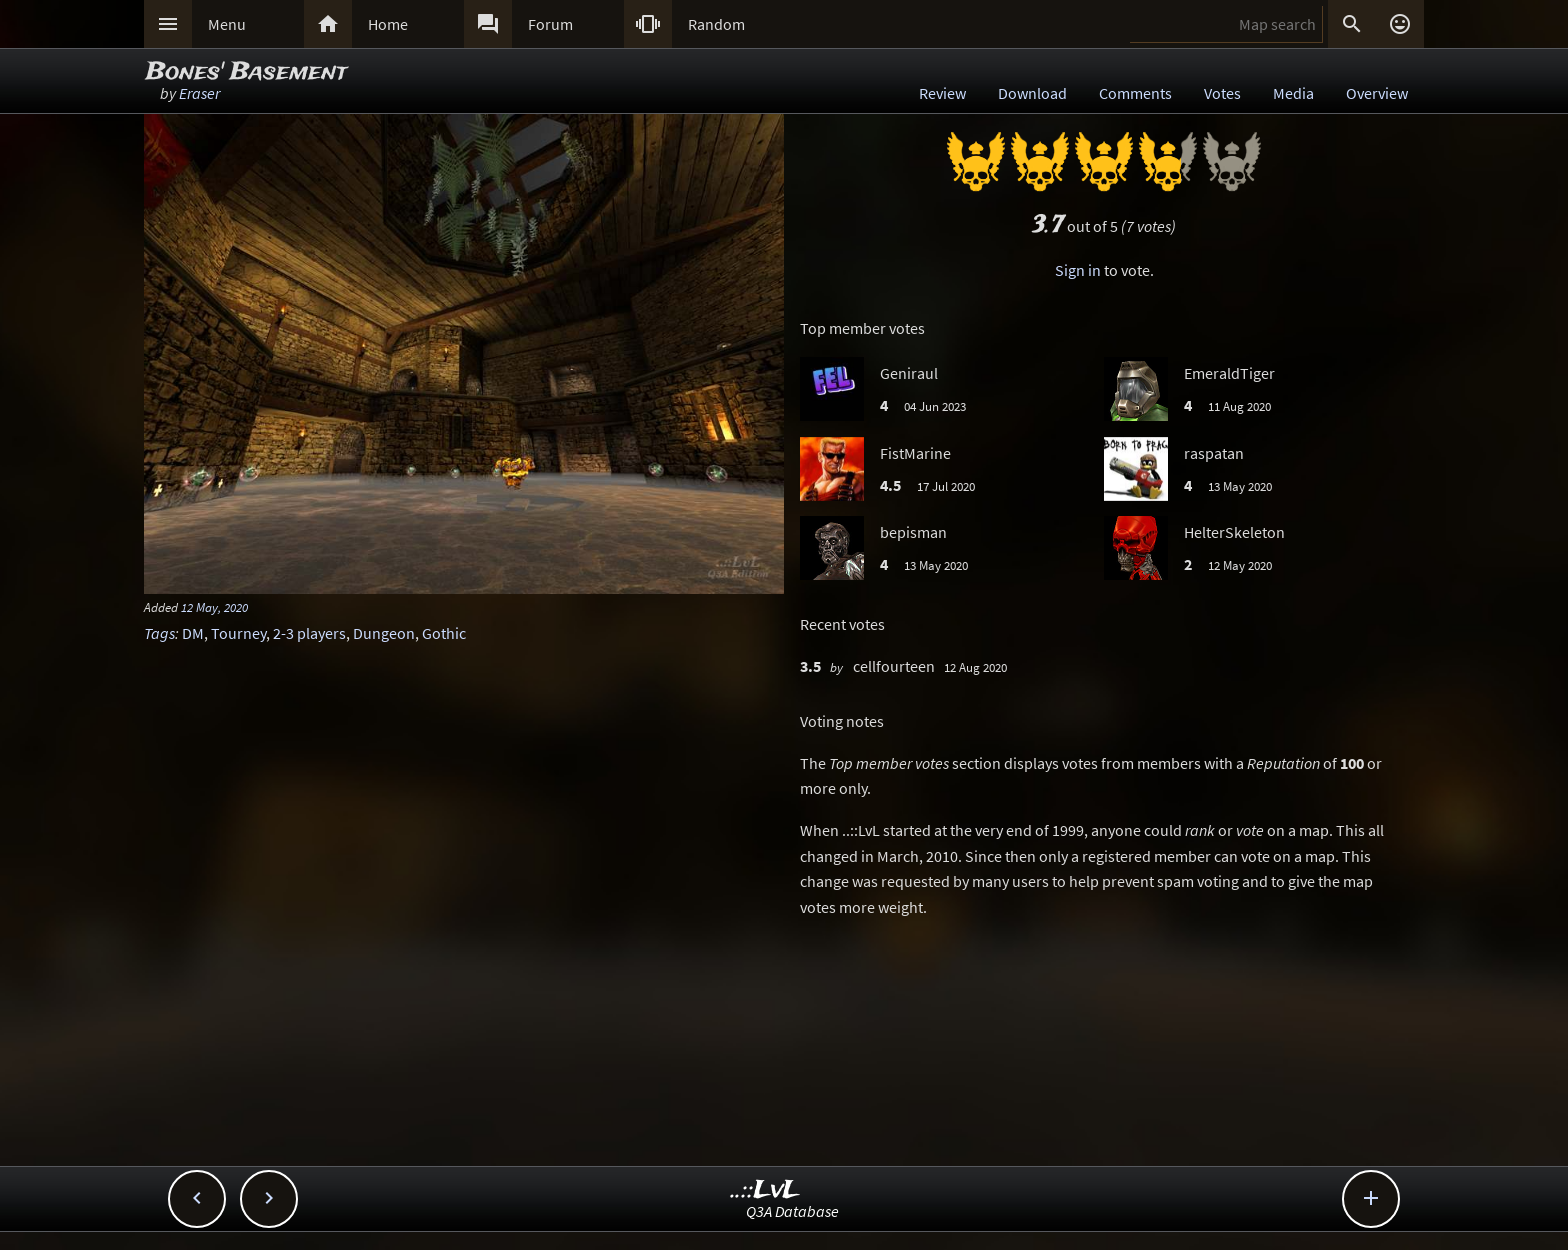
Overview (1377, 93)
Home (388, 24)
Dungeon (384, 633)
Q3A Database (792, 1211)
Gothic (444, 633)
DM (193, 633)
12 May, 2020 (214, 607)
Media (1293, 93)
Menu (227, 24)
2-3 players (309, 633)
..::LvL (765, 1190)
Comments (1135, 93)
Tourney (238, 633)
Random (716, 24)
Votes (1222, 93)
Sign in (1078, 270)
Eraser (199, 93)
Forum (550, 24)
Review (942, 93)
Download (1032, 93)
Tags (159, 633)
